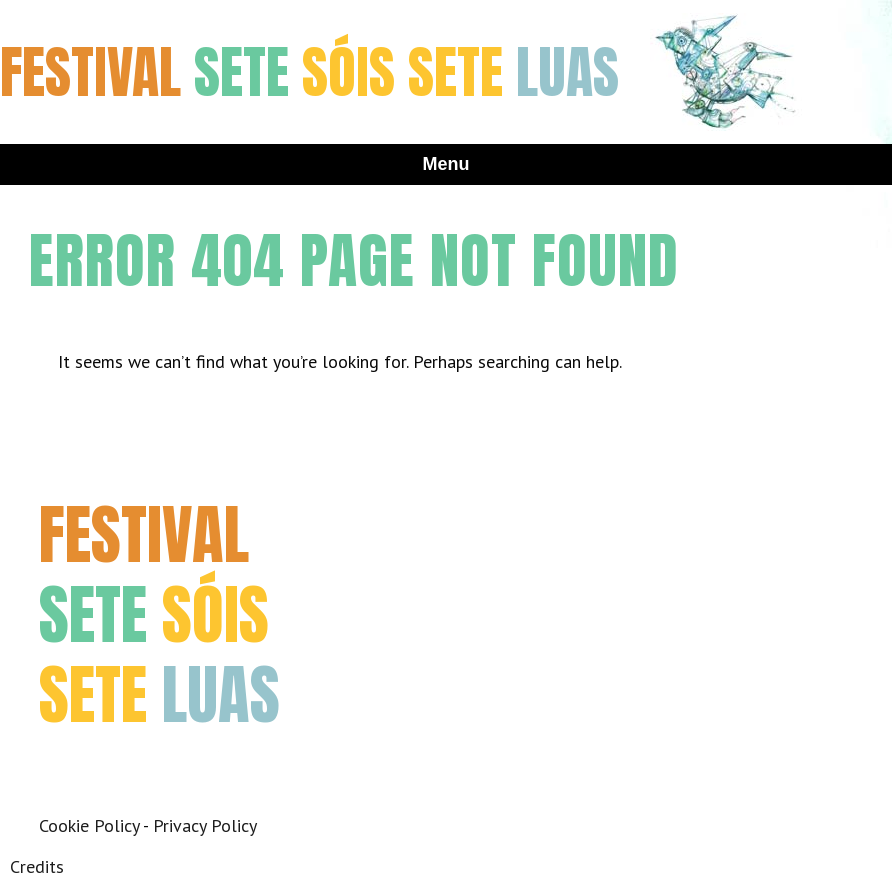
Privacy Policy (205, 825)
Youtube (196, 767)
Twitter (106, 767)
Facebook (61, 767)
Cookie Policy (89, 825)
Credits (37, 866)
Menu (446, 164)
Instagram (151, 767)
